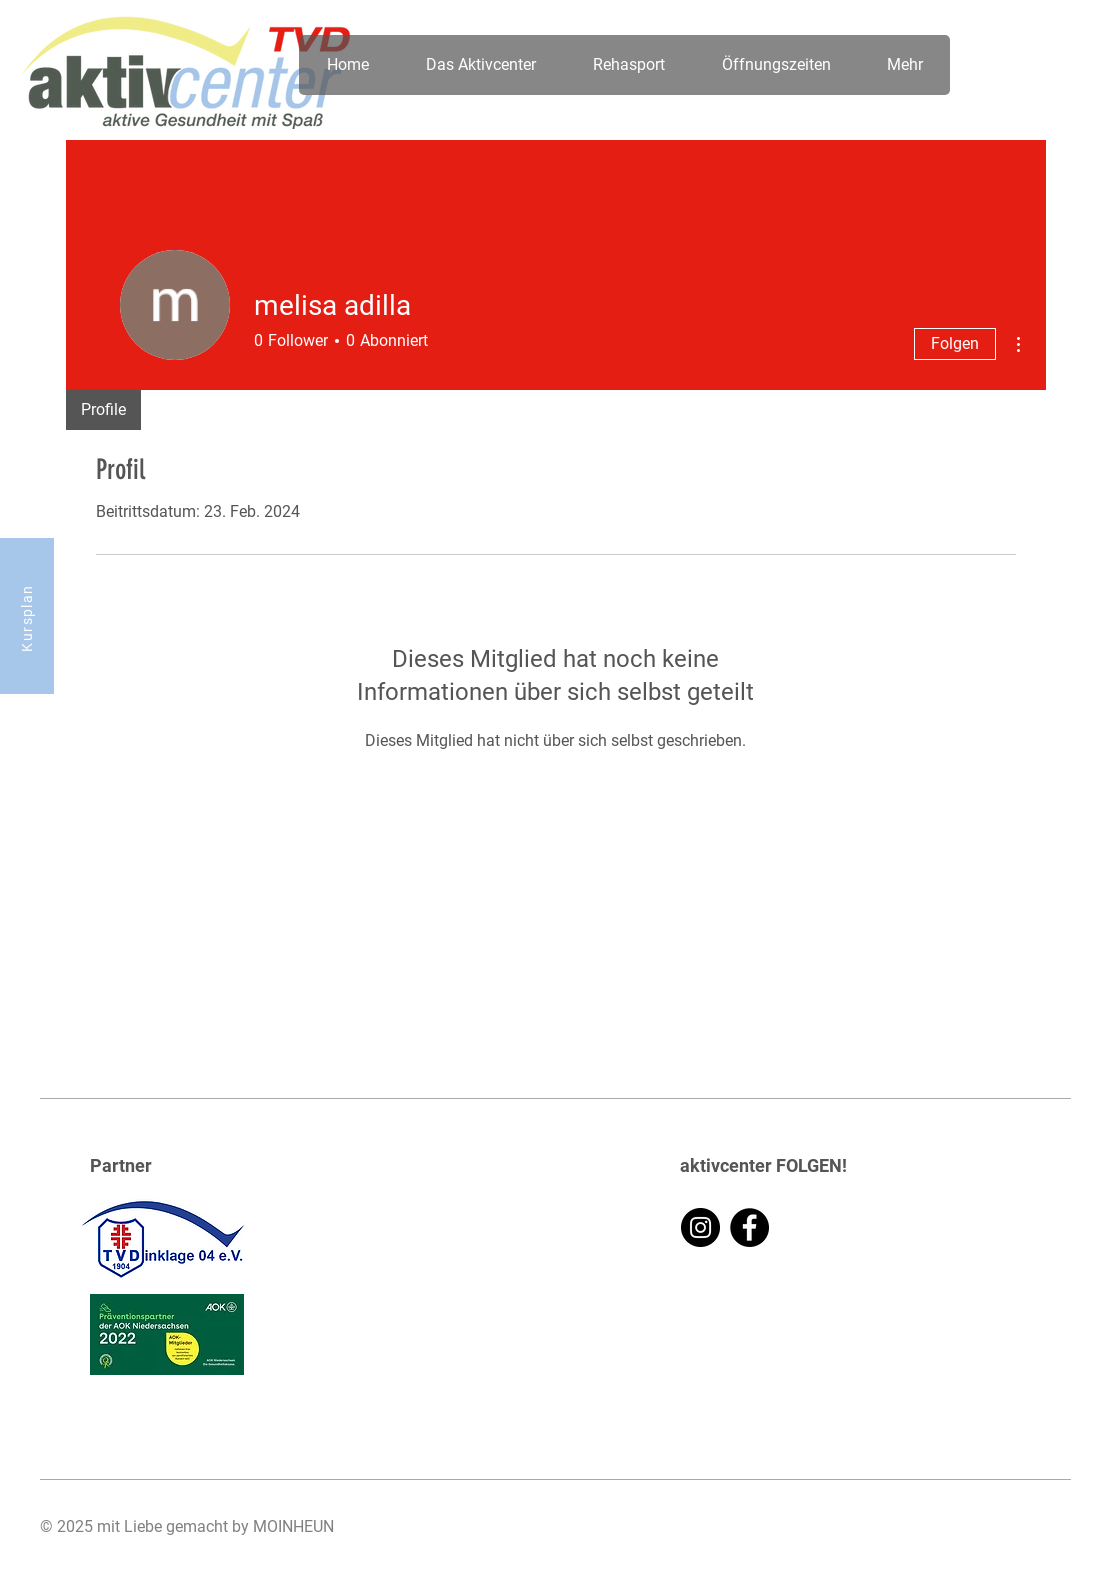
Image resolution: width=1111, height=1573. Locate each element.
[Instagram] (700, 1227)
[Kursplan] (27, 616)
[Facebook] (749, 1227)
